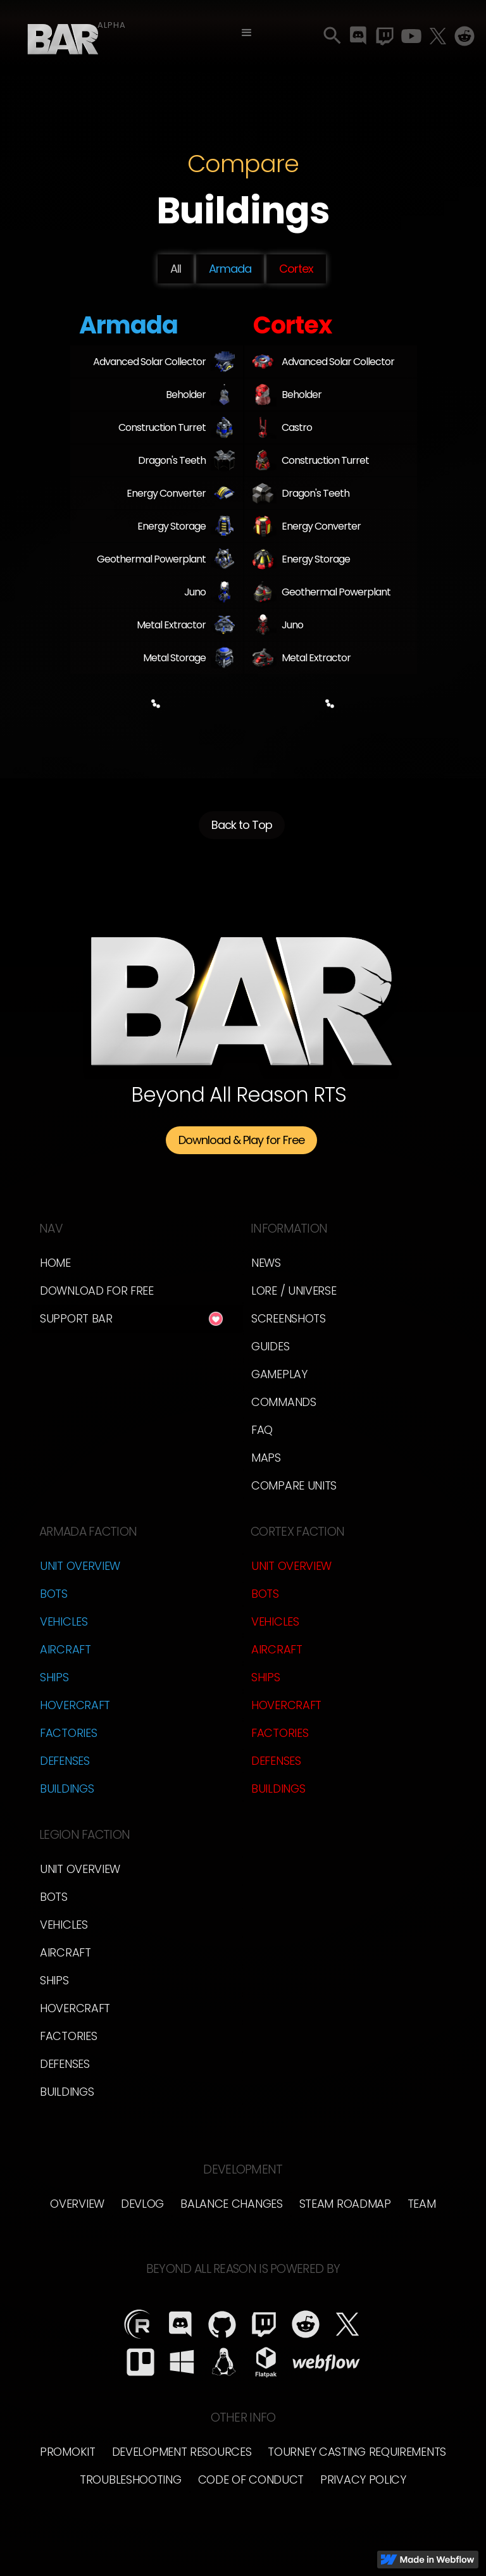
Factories (68, 1733)
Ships (54, 1677)
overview (77, 2204)
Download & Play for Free (241, 1140)
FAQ (262, 1430)
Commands (283, 1402)
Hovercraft (75, 1705)
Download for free (97, 1290)
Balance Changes (231, 2204)
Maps (266, 1457)
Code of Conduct (251, 2479)
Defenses (65, 1761)
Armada (230, 269)
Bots (54, 1594)
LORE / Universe (294, 1290)
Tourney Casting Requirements (357, 2452)
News (266, 1263)
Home (55, 1263)
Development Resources (182, 2452)
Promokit (68, 2452)
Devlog (142, 2204)
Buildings (67, 1788)
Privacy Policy (363, 2479)
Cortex (296, 269)
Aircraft (65, 1649)
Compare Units (294, 1485)
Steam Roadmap (345, 2204)
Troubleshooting (131, 2479)
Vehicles (64, 1621)
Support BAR (76, 1318)
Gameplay (279, 1374)
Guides (270, 1346)
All (175, 269)
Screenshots (288, 1318)
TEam (422, 2204)
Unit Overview (80, 1566)
